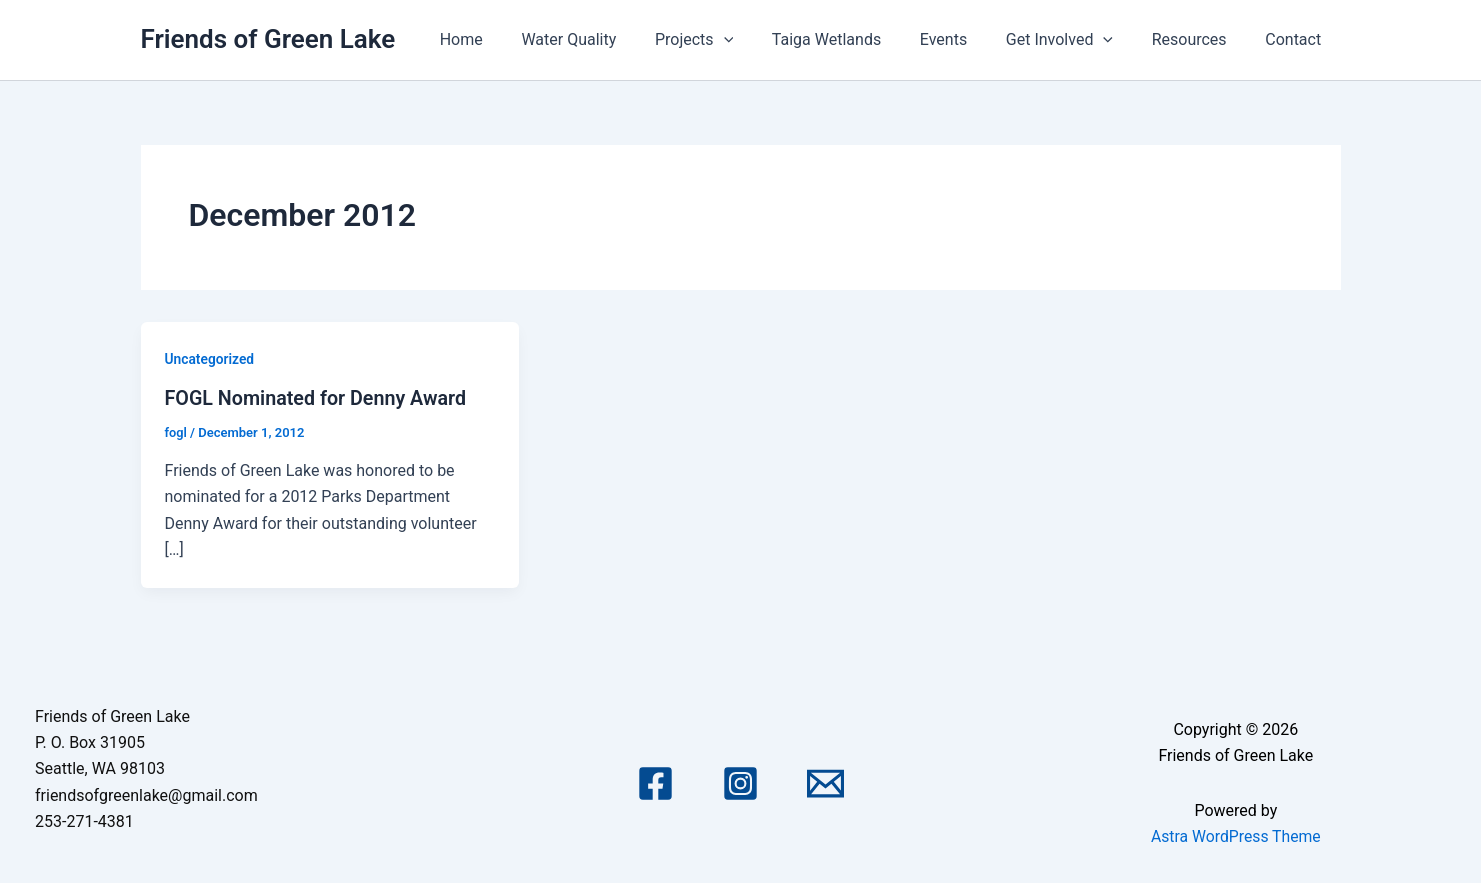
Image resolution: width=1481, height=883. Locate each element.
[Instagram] (740, 783)
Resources (1199, 39)
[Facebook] (655, 783)
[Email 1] (825, 783)
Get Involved (1075, 40)
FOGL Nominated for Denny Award (318, 398)
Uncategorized (210, 359)
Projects (731, 40)
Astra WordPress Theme (1236, 835)
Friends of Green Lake (268, 39)
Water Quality (612, 39)
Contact (1297, 39)
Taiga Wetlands (856, 39)
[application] (760, 40)
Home (511, 39)
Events (966, 39)
